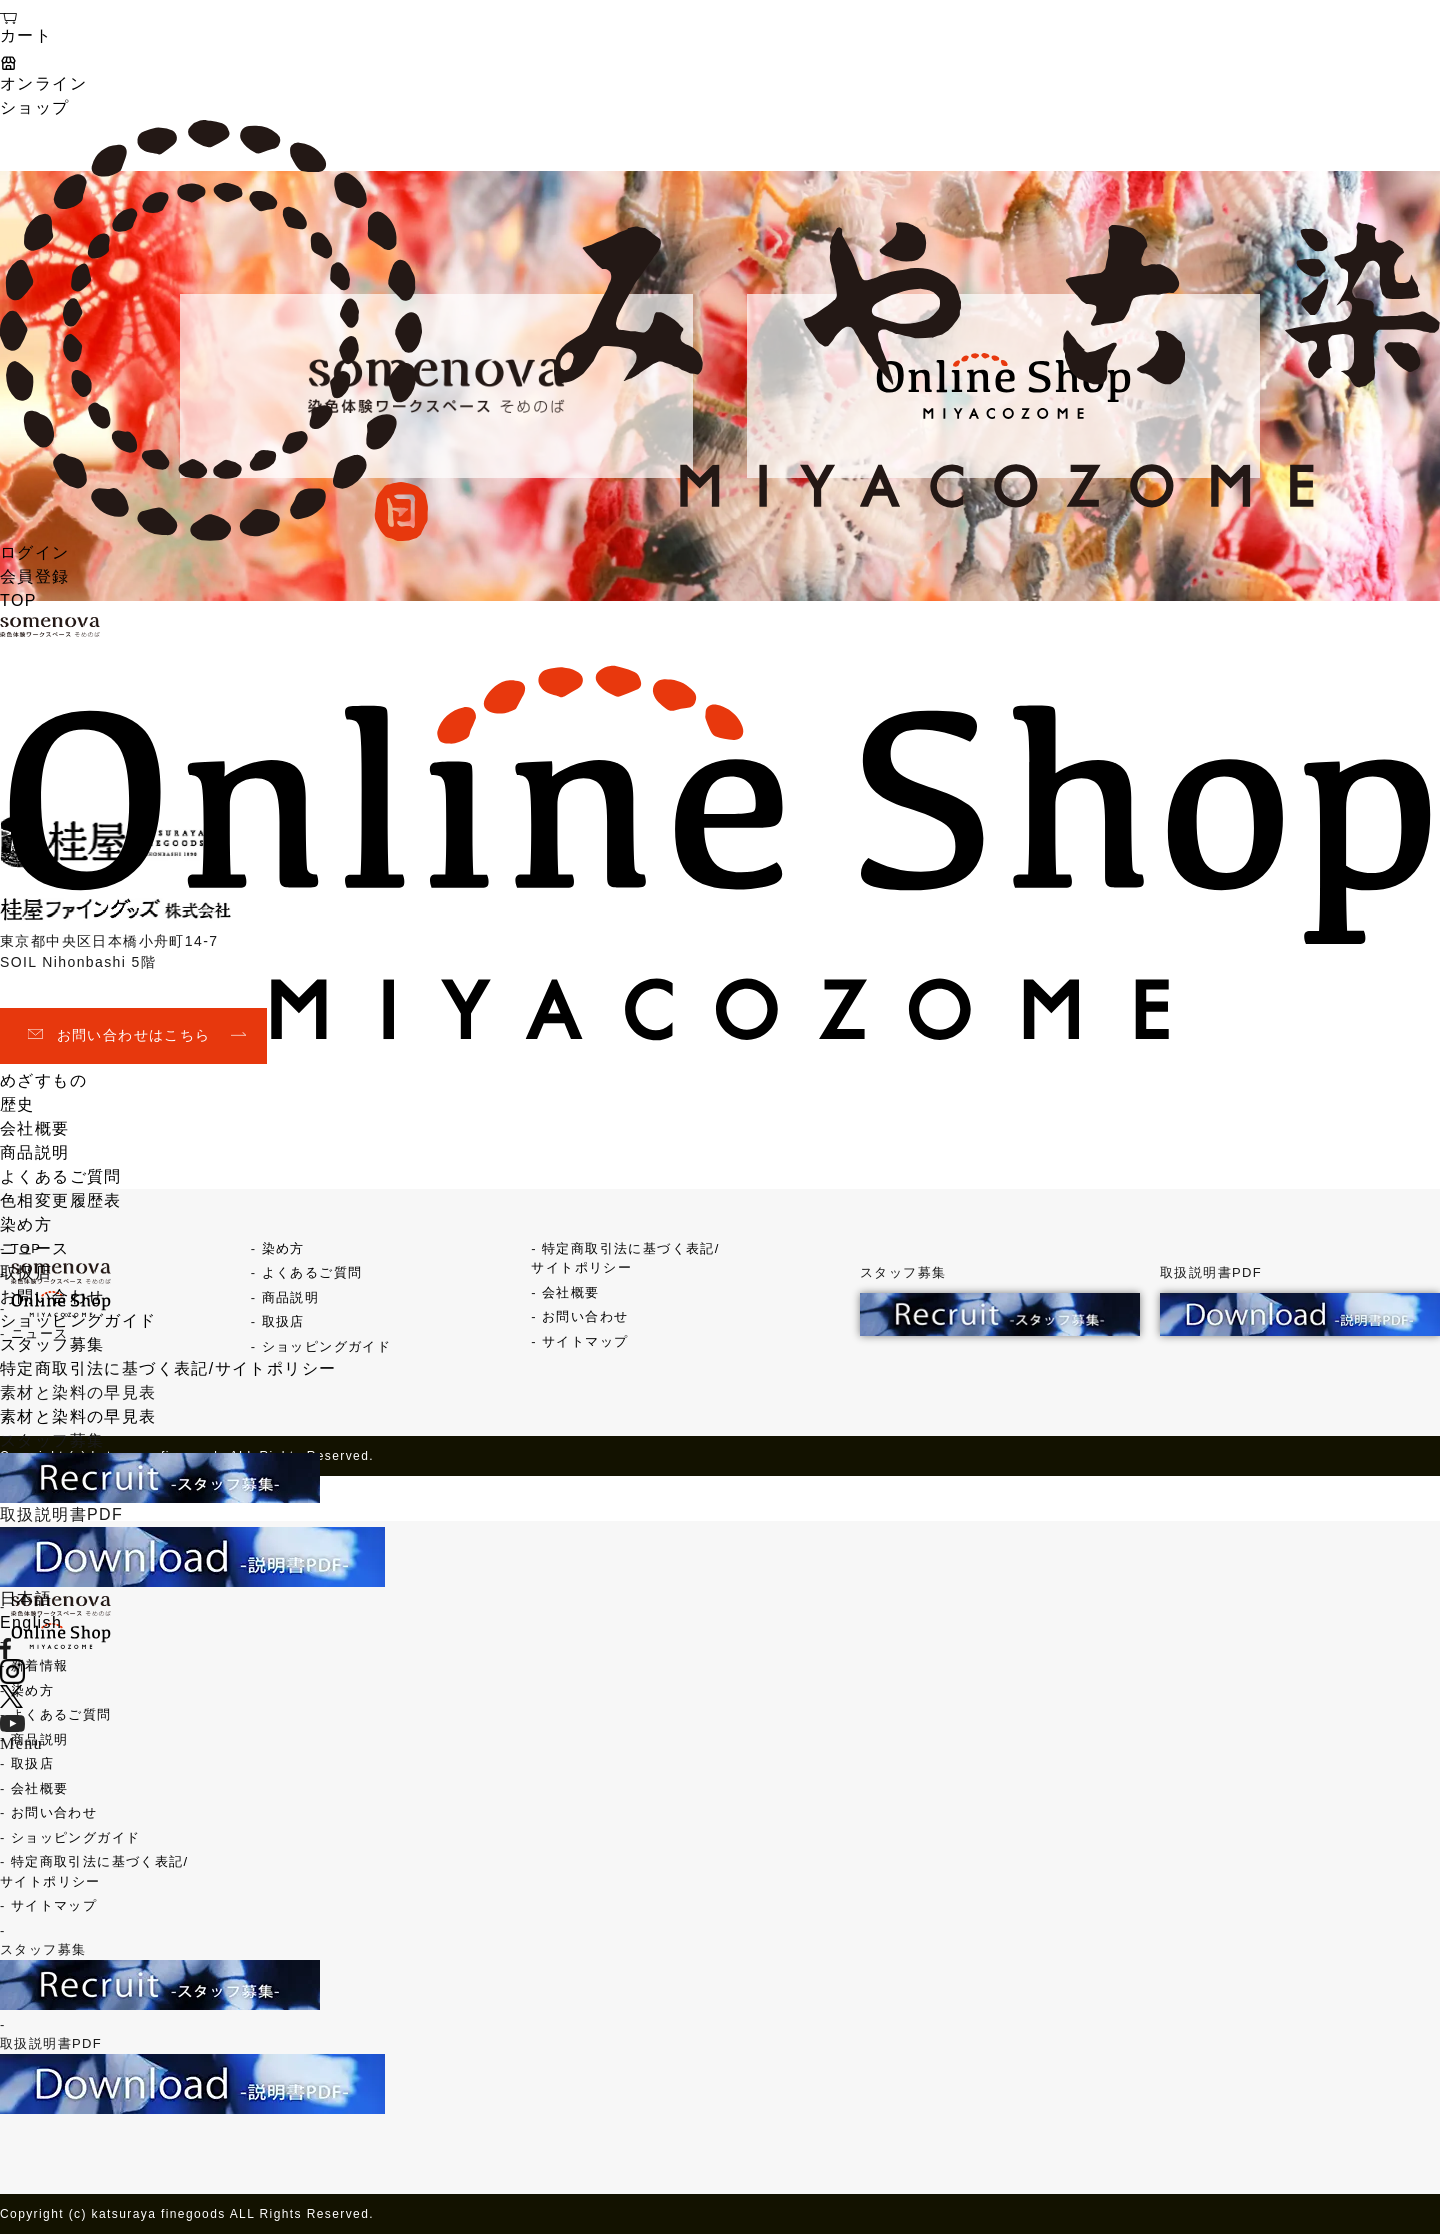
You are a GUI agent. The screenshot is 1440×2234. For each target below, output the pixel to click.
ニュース (35, 1248)
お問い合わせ (52, 1296)
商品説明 (35, 1152)
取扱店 (26, 1272)
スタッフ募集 (52, 1344)
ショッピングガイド (78, 1320)
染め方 (26, 1224)
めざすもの (43, 1080)
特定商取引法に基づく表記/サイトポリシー (168, 1368)
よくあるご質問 (61, 1176)
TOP (18, 600)
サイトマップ (54, 1905)
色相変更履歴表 (61, 1200)
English (31, 1622)
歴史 (17, 1104)
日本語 (26, 1598)
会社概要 (35, 1128)
